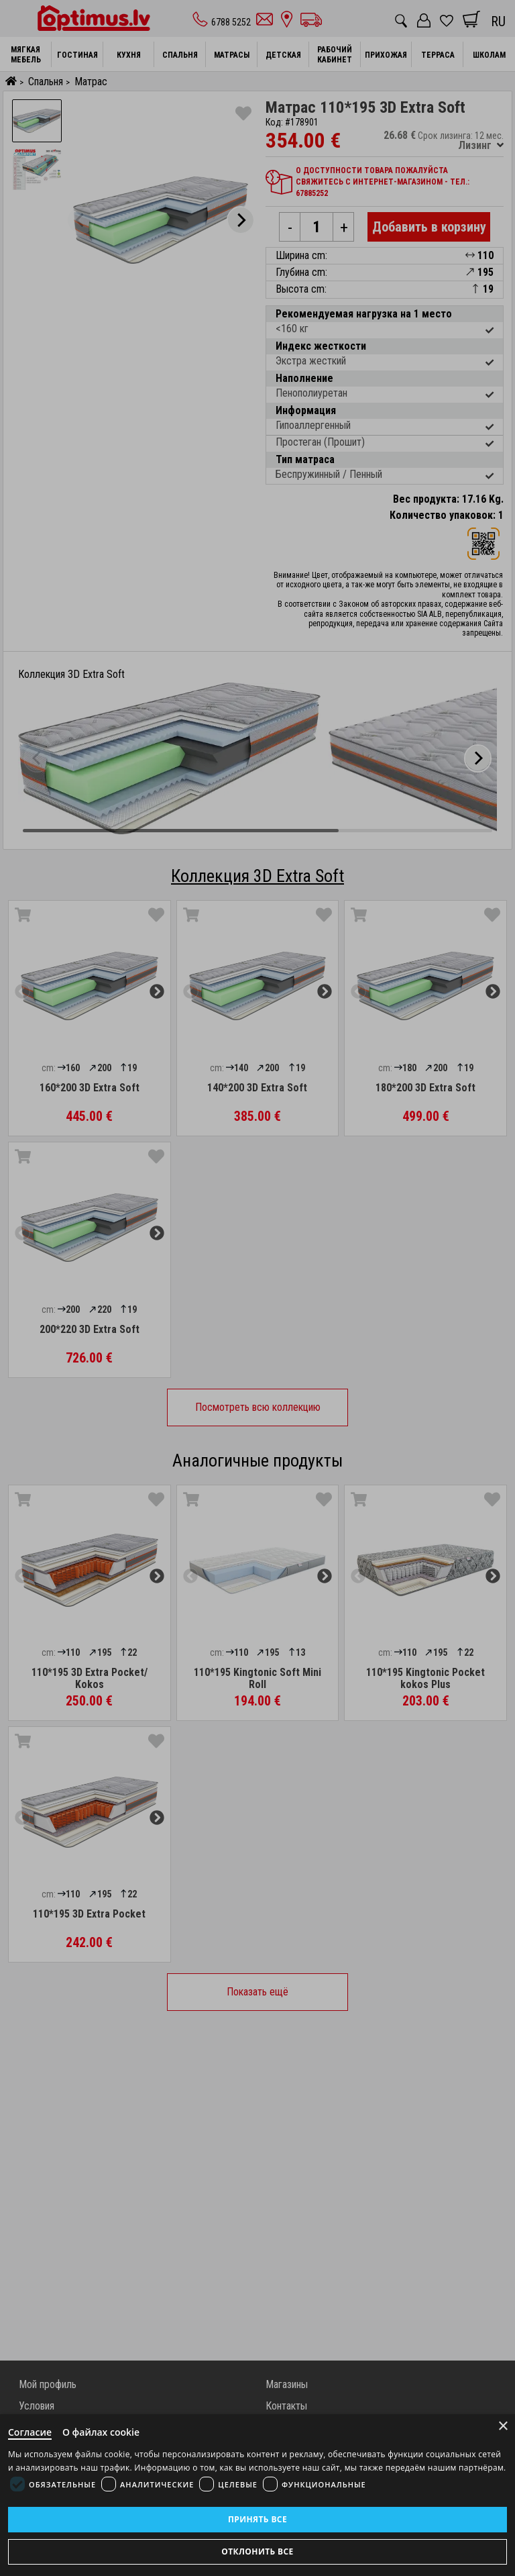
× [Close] (503, 2426)
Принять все (257, 2519)
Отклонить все (257, 2551)
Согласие (30, 2432)
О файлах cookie (100, 2432)
